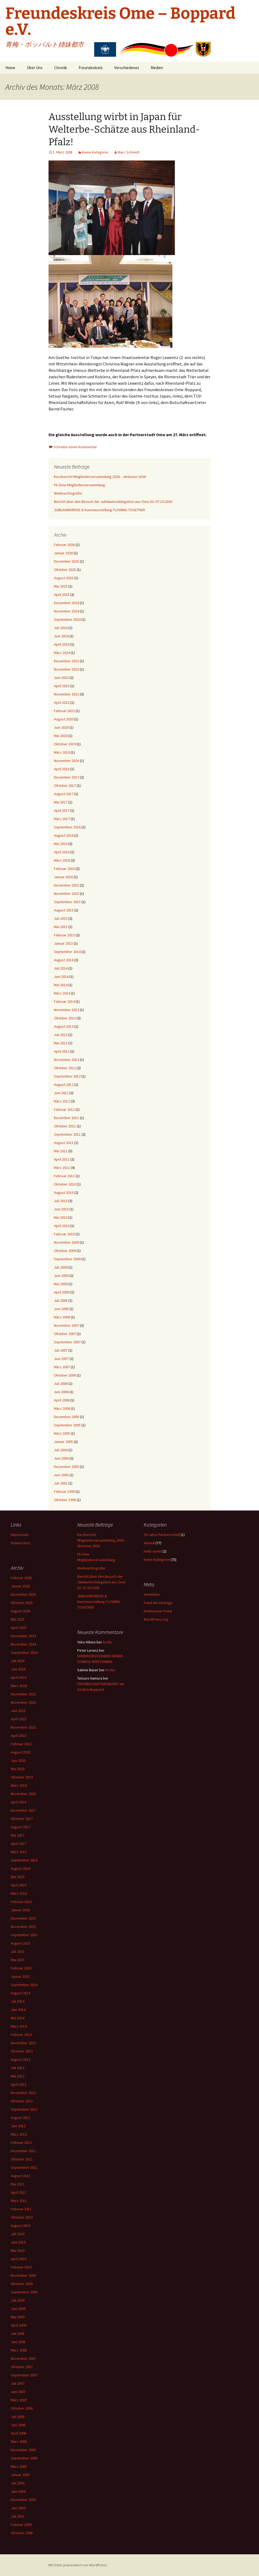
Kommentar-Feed (158, 1611)
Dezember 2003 (66, 1466)
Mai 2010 (61, 1217)
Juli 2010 (61, 1200)
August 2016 (63, 835)
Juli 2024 (61, 627)
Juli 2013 (61, 1034)
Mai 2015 (61, 926)
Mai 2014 (61, 984)
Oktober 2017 (65, 785)
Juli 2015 (61, 918)
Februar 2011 (64, 1175)
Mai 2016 (61, 843)
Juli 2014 (61, 968)
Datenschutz (21, 1543)
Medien (157, 67)
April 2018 (61, 769)
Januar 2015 (63, 943)
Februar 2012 (64, 1109)
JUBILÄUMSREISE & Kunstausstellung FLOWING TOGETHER (99, 509)
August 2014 (63, 960)
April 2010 (61, 1225)
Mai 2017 (61, 802)
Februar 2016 (64, 868)
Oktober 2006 (65, 1375)
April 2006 (61, 1400)
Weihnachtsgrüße (68, 493)
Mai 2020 (61, 735)
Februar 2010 (64, 1234)
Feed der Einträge (158, 1602)
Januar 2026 (63, 553)
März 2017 (62, 818)
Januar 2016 (63, 876)
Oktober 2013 (65, 1018)
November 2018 (66, 760)
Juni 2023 (61, 677)
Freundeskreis (91, 67)
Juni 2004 (61, 1458)
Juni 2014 (61, 976)
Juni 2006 (61, 1391)
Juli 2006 (61, 1383)
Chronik (60, 67)
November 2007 (66, 1325)
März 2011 (62, 1167)
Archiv (107, 1642)
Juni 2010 (61, 1209)
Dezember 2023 (66, 661)
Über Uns (35, 67)
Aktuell (149, 1543)
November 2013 (66, 1009)
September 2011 (67, 1134)
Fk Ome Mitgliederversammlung (79, 485)
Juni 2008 (61, 1308)
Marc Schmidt (128, 152)
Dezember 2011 (66, 1117)
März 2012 (62, 1101)
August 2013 (63, 1026)
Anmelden (152, 1594)
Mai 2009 (61, 1283)
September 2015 (67, 901)
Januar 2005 (63, 1441)
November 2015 (66, 893)
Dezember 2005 (66, 1416)
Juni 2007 (61, 1358)
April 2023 (61, 685)
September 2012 (67, 1076)
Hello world (153, 1551)
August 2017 (63, 793)
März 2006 (62, 1408)
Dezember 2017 (66, 777)
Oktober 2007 (65, 1333)
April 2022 (61, 702)
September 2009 (67, 1259)
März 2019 (62, 752)
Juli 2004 (61, 1450)
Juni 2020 (61, 727)
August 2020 (63, 719)
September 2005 (67, 1425)
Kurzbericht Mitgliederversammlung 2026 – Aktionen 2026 (100, 476)
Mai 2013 (61, 1043)
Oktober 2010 (65, 1184)
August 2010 (63, 1192)
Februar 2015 (64, 935)
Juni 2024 (61, 636)
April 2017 (61, 810)
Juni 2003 (61, 1474)
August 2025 (63, 577)
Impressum (20, 1534)
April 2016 (61, 852)
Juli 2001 (61, 1483)
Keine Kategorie (95, 152)
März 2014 (62, 993)
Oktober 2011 (65, 1126)
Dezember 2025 (66, 561)
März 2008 (62, 1317)
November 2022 (66, 694)
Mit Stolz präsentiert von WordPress (78, 2565)
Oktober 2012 (65, 1067)
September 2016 (67, 827)
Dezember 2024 (66, 602)
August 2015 (63, 910)
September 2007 (67, 1342)
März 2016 (62, 860)
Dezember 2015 (66, 885)
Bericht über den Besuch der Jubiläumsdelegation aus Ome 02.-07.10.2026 (113, 501)
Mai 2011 (61, 1151)
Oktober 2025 (65, 569)
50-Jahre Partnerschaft (162, 1534)
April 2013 (61, 1051)
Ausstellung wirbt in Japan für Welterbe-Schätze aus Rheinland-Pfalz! (124, 129)
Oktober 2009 (65, 1250)
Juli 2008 (61, 1300)
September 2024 (67, 619)
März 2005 (62, 1433)
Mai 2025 (61, 586)
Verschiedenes (126, 67)
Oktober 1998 (65, 1499)
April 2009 (61, 1292)
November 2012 (66, 1059)
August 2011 (63, 1142)
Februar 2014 (64, 1001)
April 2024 (61, 644)
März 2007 (62, 1366)
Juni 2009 (61, 1275)
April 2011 (61, 1159)
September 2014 (67, 951)
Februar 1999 (64, 1491)
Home (10, 67)
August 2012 (63, 1084)
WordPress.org (156, 1619)
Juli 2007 (61, 1350)
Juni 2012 (61, 1092)
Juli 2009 (61, 1267)
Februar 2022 (64, 710)
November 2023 (66, 669)
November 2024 (66, 611)
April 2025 (61, 594)
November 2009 (66, 1242)
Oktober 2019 (65, 744)
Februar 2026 (64, 544)
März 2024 (62, 652)
